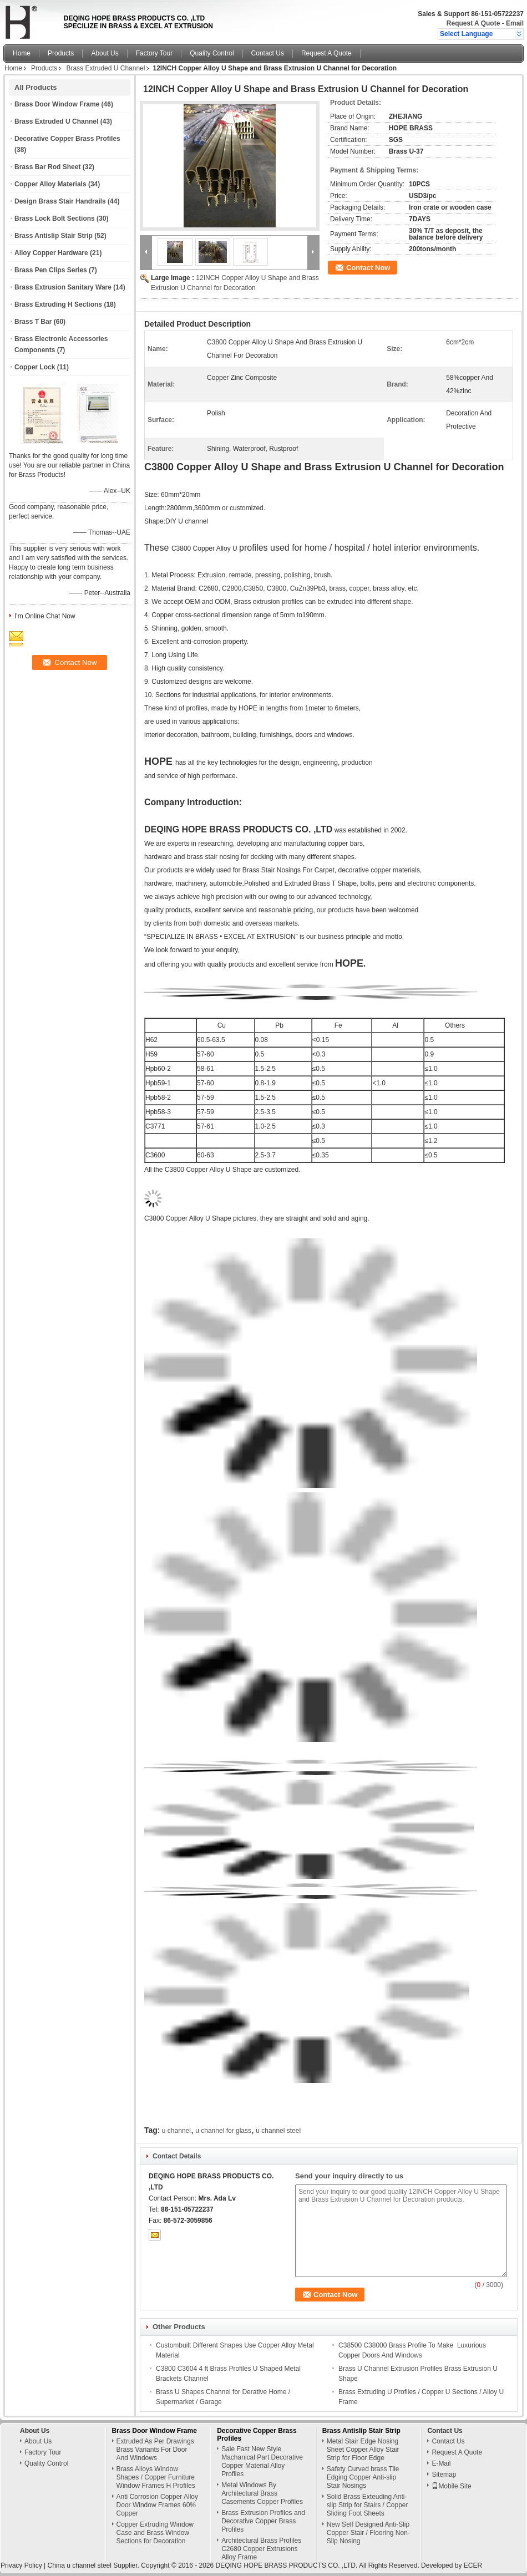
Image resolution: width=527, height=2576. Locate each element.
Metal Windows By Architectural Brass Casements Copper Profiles (262, 2493)
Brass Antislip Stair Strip (53, 236)
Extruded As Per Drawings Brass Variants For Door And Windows (155, 2449)
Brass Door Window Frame (56, 104)
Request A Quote (473, 23)
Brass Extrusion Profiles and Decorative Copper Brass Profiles (263, 2521)
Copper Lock (34, 367)
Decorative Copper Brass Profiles (67, 139)
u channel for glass (223, 2131)
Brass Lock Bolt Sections (54, 218)
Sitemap (444, 2474)
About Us (104, 53)
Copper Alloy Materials (50, 184)
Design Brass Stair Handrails (60, 201)
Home (22, 53)
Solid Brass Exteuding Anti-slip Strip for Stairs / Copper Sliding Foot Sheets (367, 2505)
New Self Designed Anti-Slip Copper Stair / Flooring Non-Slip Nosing (368, 2533)
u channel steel (278, 2131)
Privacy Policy (21, 2565)
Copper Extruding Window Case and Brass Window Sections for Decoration (155, 2533)
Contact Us (267, 53)
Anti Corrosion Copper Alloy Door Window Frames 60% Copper (157, 2505)
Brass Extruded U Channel (105, 68)
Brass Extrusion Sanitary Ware (63, 287)
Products (61, 53)
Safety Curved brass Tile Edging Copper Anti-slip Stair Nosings (363, 2477)
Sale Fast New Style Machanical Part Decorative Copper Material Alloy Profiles (262, 2461)
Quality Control (212, 53)
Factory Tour (154, 53)
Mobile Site (451, 2486)
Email (515, 23)
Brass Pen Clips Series (50, 270)
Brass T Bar (33, 322)
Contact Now (368, 267)
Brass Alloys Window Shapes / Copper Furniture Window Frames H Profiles (155, 2477)
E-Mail (441, 2463)
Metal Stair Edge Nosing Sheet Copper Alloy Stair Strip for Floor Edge (363, 2449)
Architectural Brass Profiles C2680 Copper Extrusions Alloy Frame (261, 2549)
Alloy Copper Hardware (51, 253)
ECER (473, 2565)
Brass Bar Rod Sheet (47, 167)
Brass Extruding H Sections (58, 304)
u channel (176, 2131)
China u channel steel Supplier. (94, 2565)
